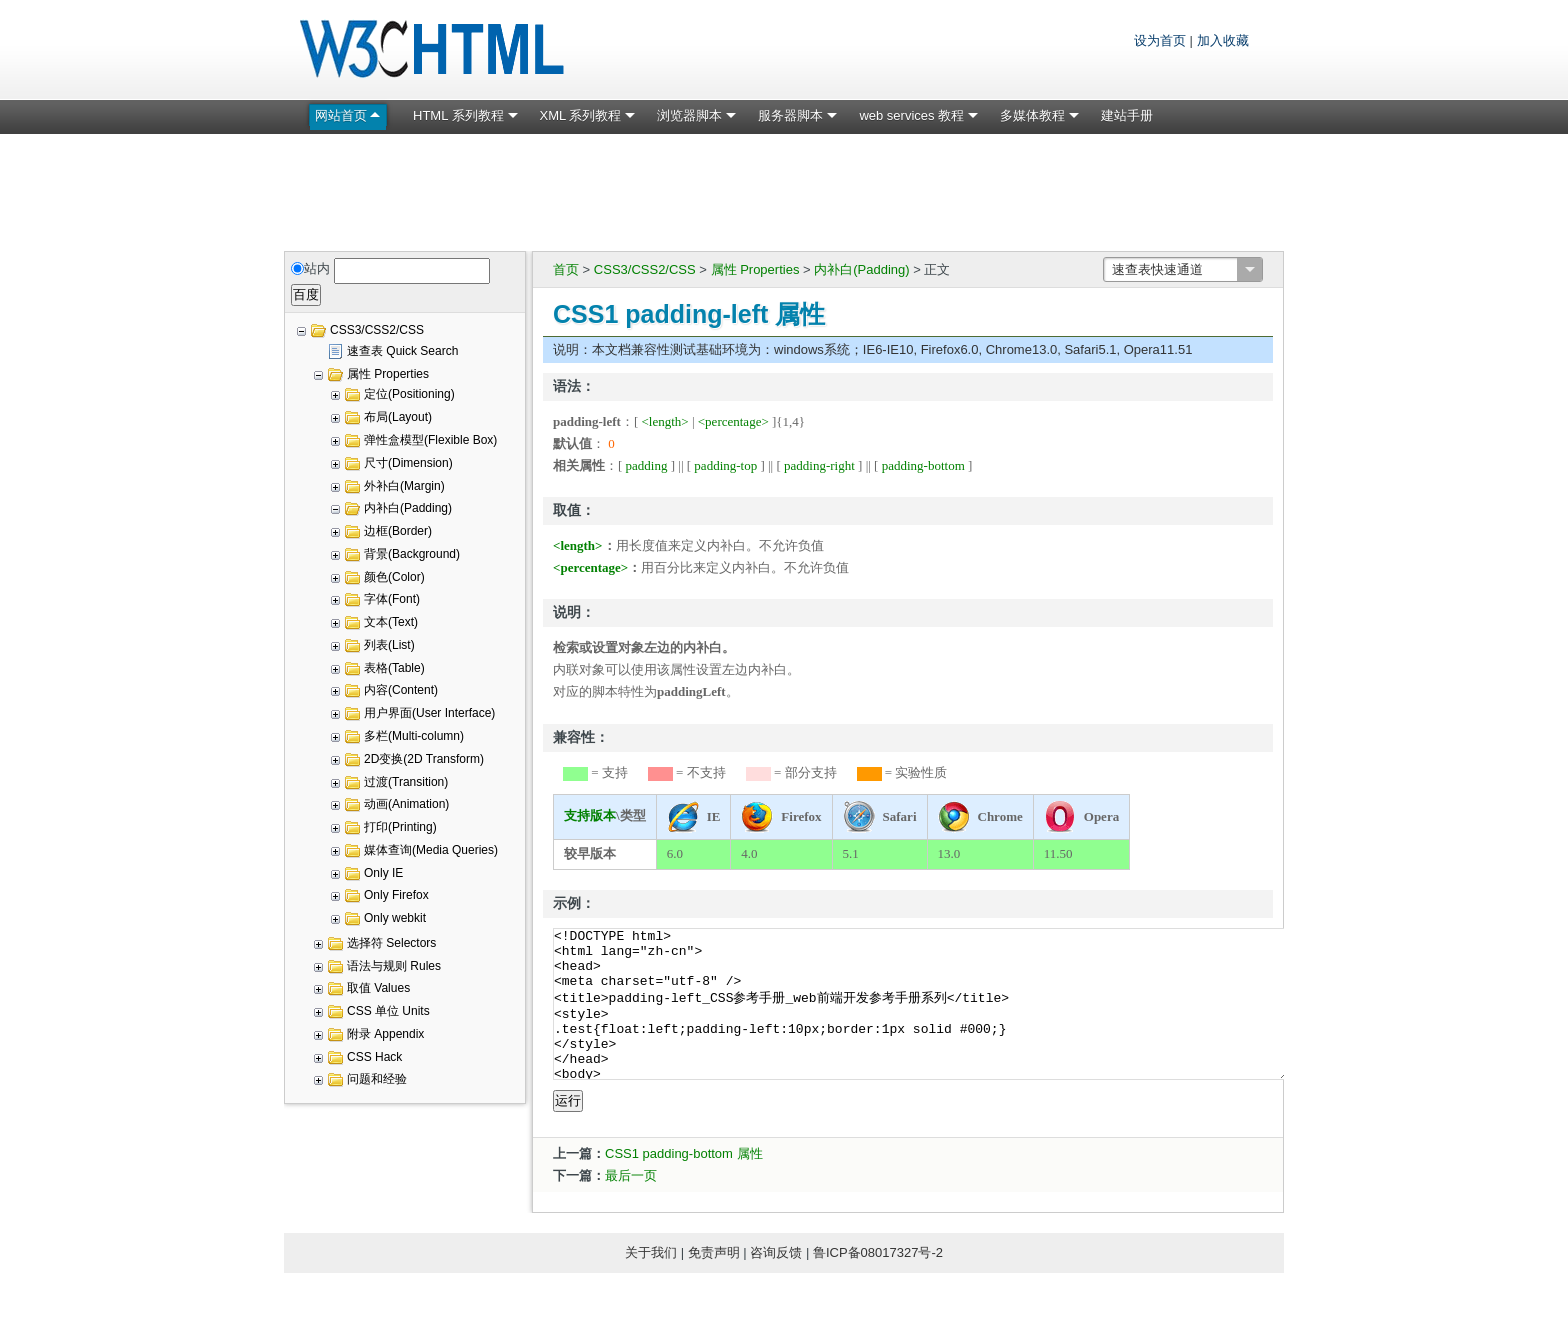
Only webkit (395, 918)
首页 (566, 269)
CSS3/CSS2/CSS (645, 269)
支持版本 (590, 815)
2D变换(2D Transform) (424, 759)
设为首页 (1160, 40)
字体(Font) (392, 599)
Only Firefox (396, 895)
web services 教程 (911, 115)
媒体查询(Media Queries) (431, 850)
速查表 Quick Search (402, 351)
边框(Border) (398, 531)
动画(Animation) (406, 804)
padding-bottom (923, 465)
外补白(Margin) (404, 486)
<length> (665, 421)
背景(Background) (412, 554)
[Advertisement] (784, 189)
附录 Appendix (385, 1034)
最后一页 (631, 1205)
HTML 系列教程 (458, 115)
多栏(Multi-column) (414, 736)
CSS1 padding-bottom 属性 (684, 1183)
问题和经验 (377, 1079)
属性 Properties (755, 269)
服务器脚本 (790, 115)
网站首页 (341, 115)
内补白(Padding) (861, 269)
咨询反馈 (776, 1282)
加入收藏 (1223, 40)
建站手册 (1127, 115)
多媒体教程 (1032, 115)
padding (647, 465)
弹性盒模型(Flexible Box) (430, 440)
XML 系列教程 (581, 115)
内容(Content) (401, 690)
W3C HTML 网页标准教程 (434, 50)
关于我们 (651, 1282)
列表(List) (389, 645)
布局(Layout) (398, 417)
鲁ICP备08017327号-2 (878, 1282)
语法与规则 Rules (394, 966)
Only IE (383, 873)
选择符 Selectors (391, 943)
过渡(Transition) (406, 782)
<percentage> (733, 421)
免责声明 (714, 1282)
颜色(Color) (394, 577)
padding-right (819, 465)
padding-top (725, 465)
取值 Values (378, 988)
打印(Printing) (400, 827)
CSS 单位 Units (388, 1011)
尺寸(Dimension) (408, 463)
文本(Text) (391, 622)
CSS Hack (374, 1057)
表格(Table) (394, 668)
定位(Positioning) (409, 394)
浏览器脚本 (689, 115)
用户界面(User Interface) (429, 713)
